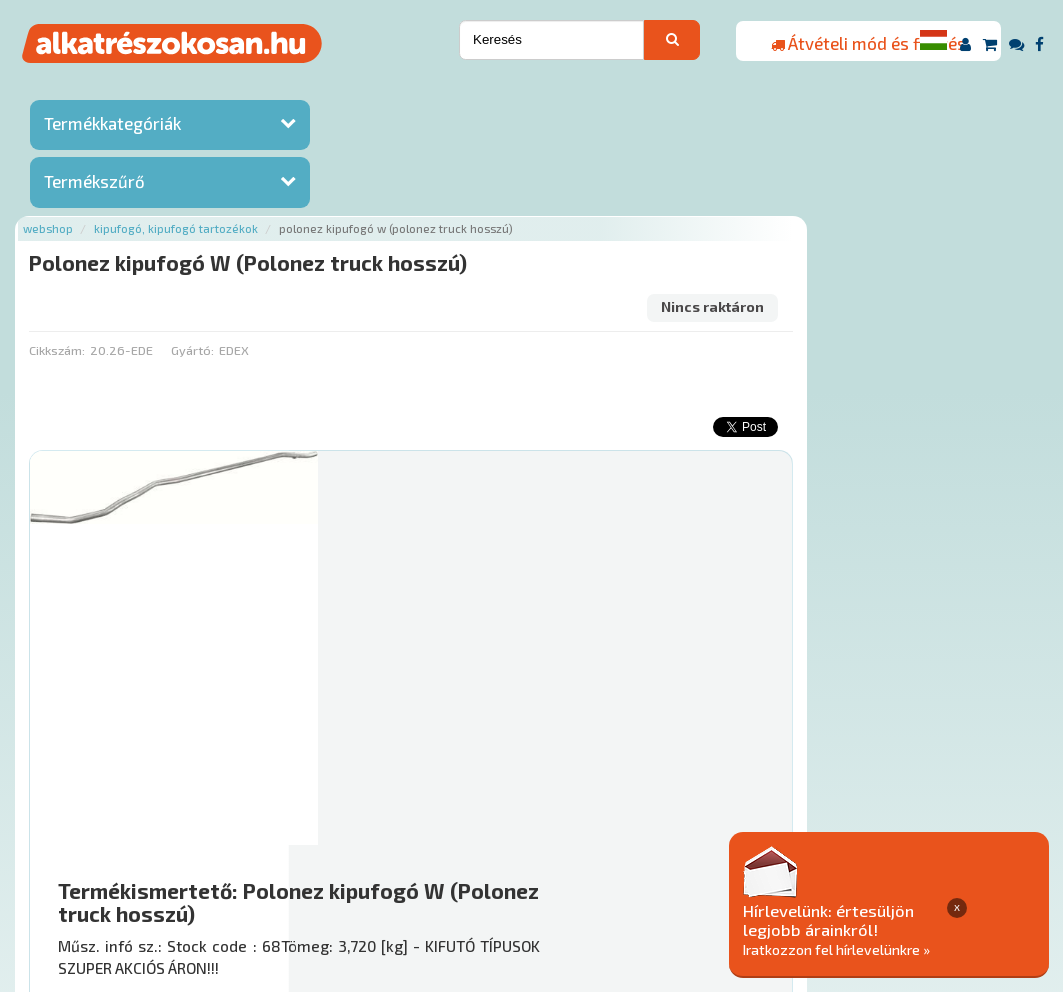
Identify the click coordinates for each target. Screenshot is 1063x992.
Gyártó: (450, 215)
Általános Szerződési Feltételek (761, 870)
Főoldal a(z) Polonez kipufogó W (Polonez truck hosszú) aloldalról (496, 807)
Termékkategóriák (112, 125)
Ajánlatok (237, 870)
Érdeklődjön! (904, 754)
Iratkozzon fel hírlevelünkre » (909, 948)
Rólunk (307, 870)
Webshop (307, 92)
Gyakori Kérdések (584, 870)
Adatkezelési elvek (944, 870)
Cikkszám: (315, 215)
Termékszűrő (94, 183)
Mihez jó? (604, 704)
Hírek (363, 870)
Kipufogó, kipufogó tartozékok (435, 92)
